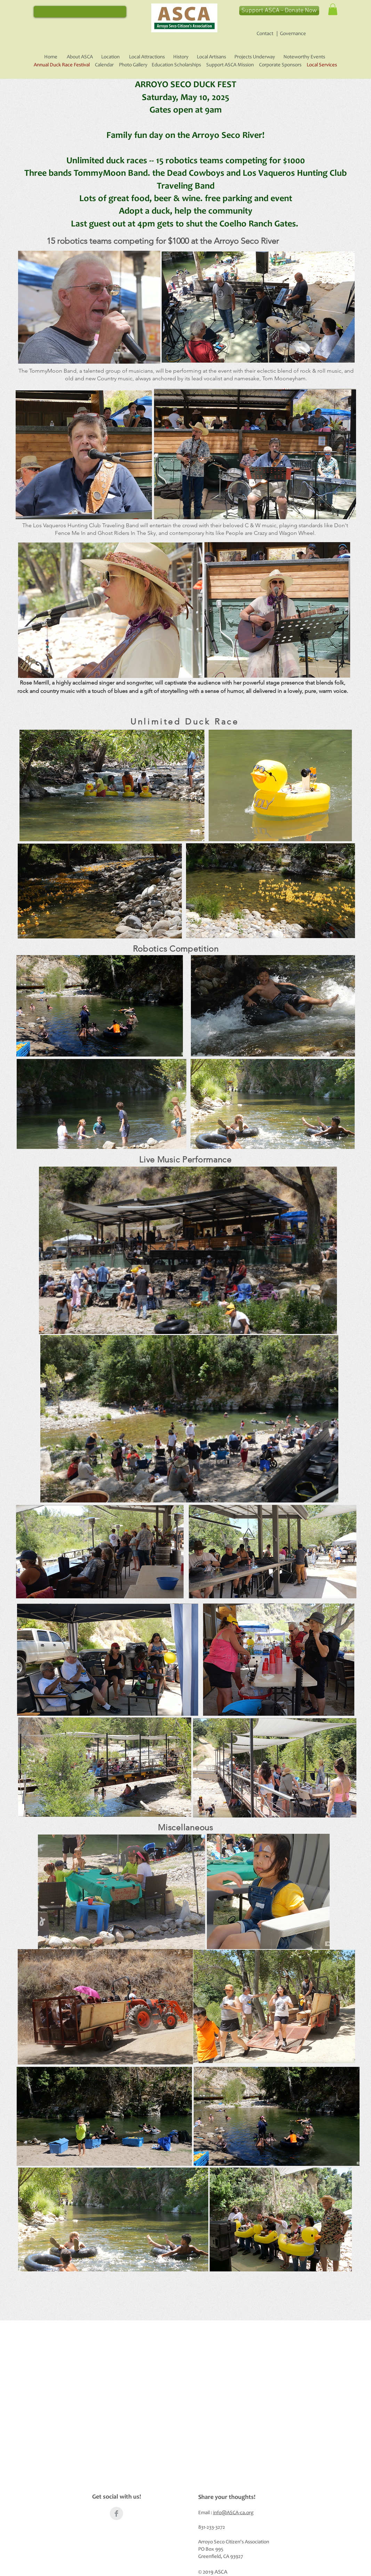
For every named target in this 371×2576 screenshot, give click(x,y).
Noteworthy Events (304, 57)
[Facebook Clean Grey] (116, 2513)
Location (110, 57)
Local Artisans (211, 57)
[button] (333, 9)
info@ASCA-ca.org (233, 2513)
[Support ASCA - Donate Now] (279, 10)
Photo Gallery (130, 65)
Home (50, 57)
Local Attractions (147, 57)
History (180, 57)
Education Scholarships (176, 65)
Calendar (104, 65)
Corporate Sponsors (280, 65)
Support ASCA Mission (230, 65)
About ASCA (80, 57)
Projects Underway (254, 57)
